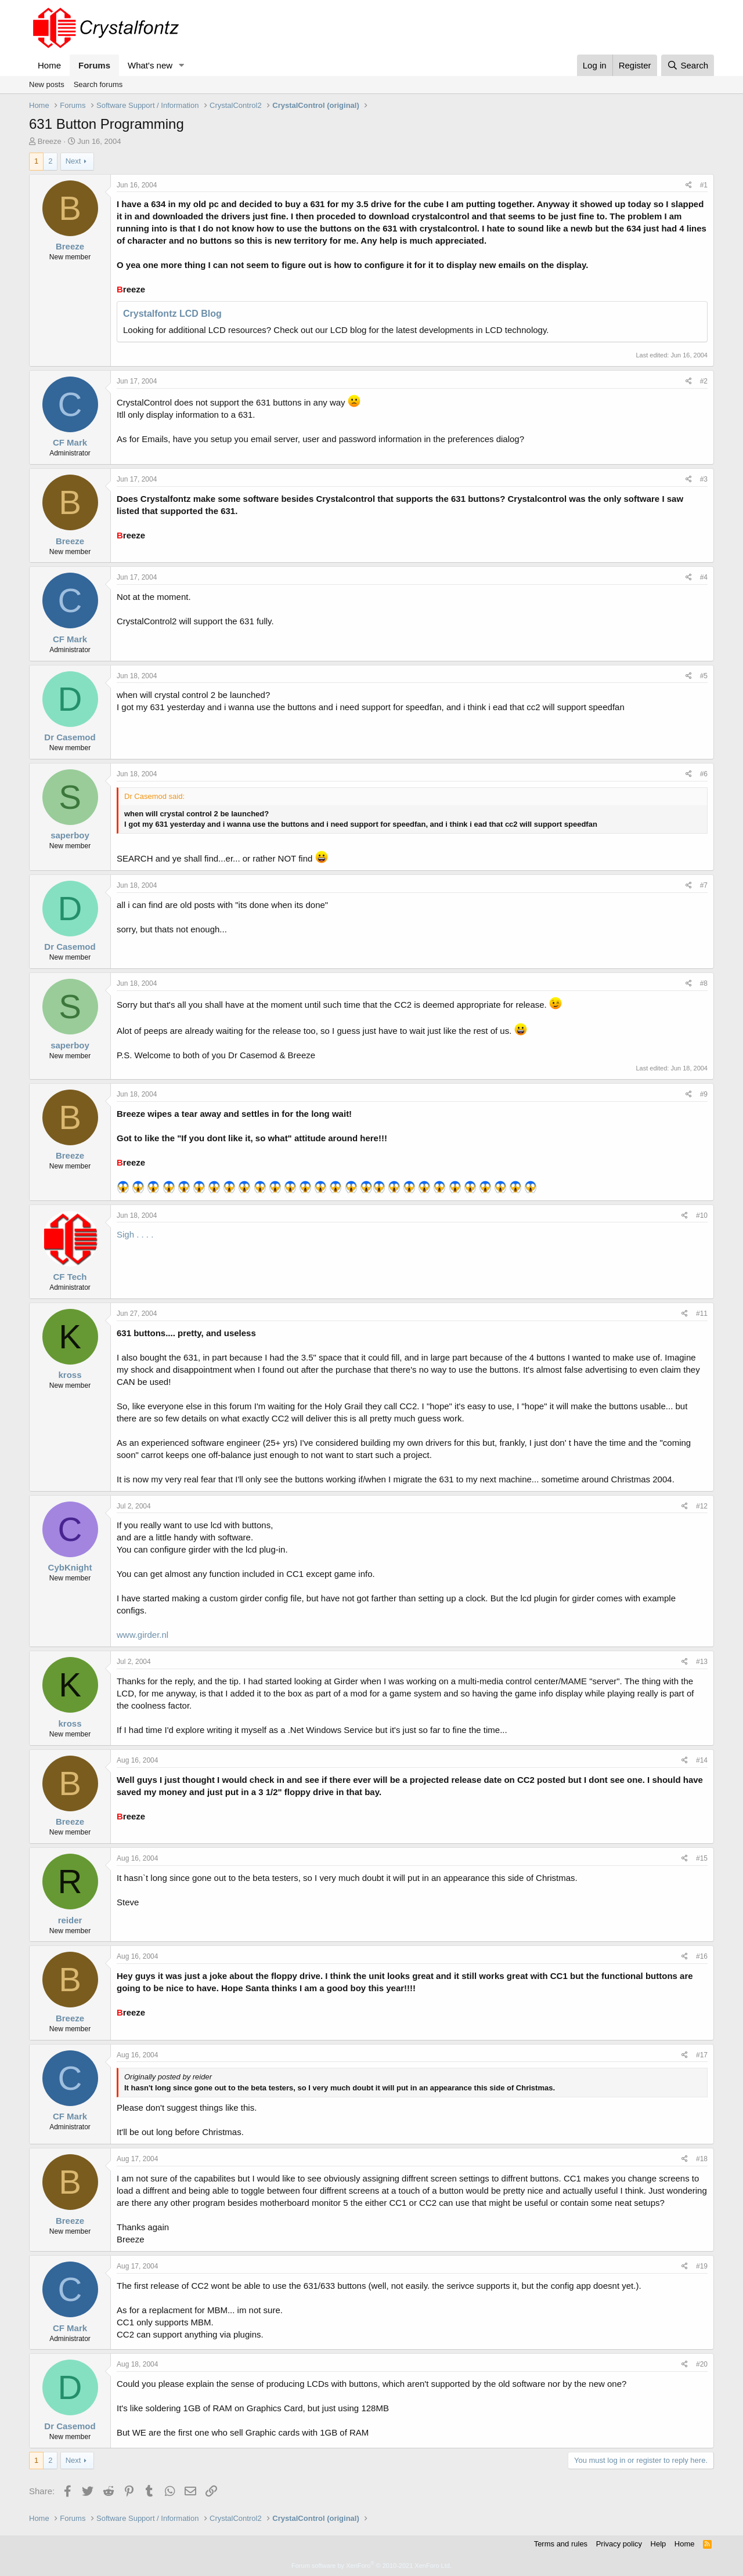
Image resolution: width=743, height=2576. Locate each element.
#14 (702, 1760)
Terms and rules (560, 2543)
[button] (182, 65)
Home (49, 65)
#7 (704, 885)
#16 (702, 1956)
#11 (702, 1313)
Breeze (50, 141)
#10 (702, 1215)
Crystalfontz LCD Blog (172, 314)
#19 (702, 2266)
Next (73, 161)
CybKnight (70, 1567)
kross (69, 1375)
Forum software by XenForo (371, 2565)
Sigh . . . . (135, 1234)
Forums (94, 65)
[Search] (687, 65)
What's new (150, 65)
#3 (704, 479)
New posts (46, 84)
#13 (702, 1662)
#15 (702, 1858)
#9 (704, 1094)
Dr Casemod (69, 737)
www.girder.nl (142, 1635)
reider (70, 1920)
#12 (702, 1506)
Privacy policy (619, 2543)
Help (658, 2543)
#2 (704, 381)
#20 (702, 2364)
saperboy (70, 835)
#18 (702, 2159)
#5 (704, 676)
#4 (704, 577)
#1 (704, 185)
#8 (704, 983)
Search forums (98, 84)
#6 (704, 774)
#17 (702, 2055)
